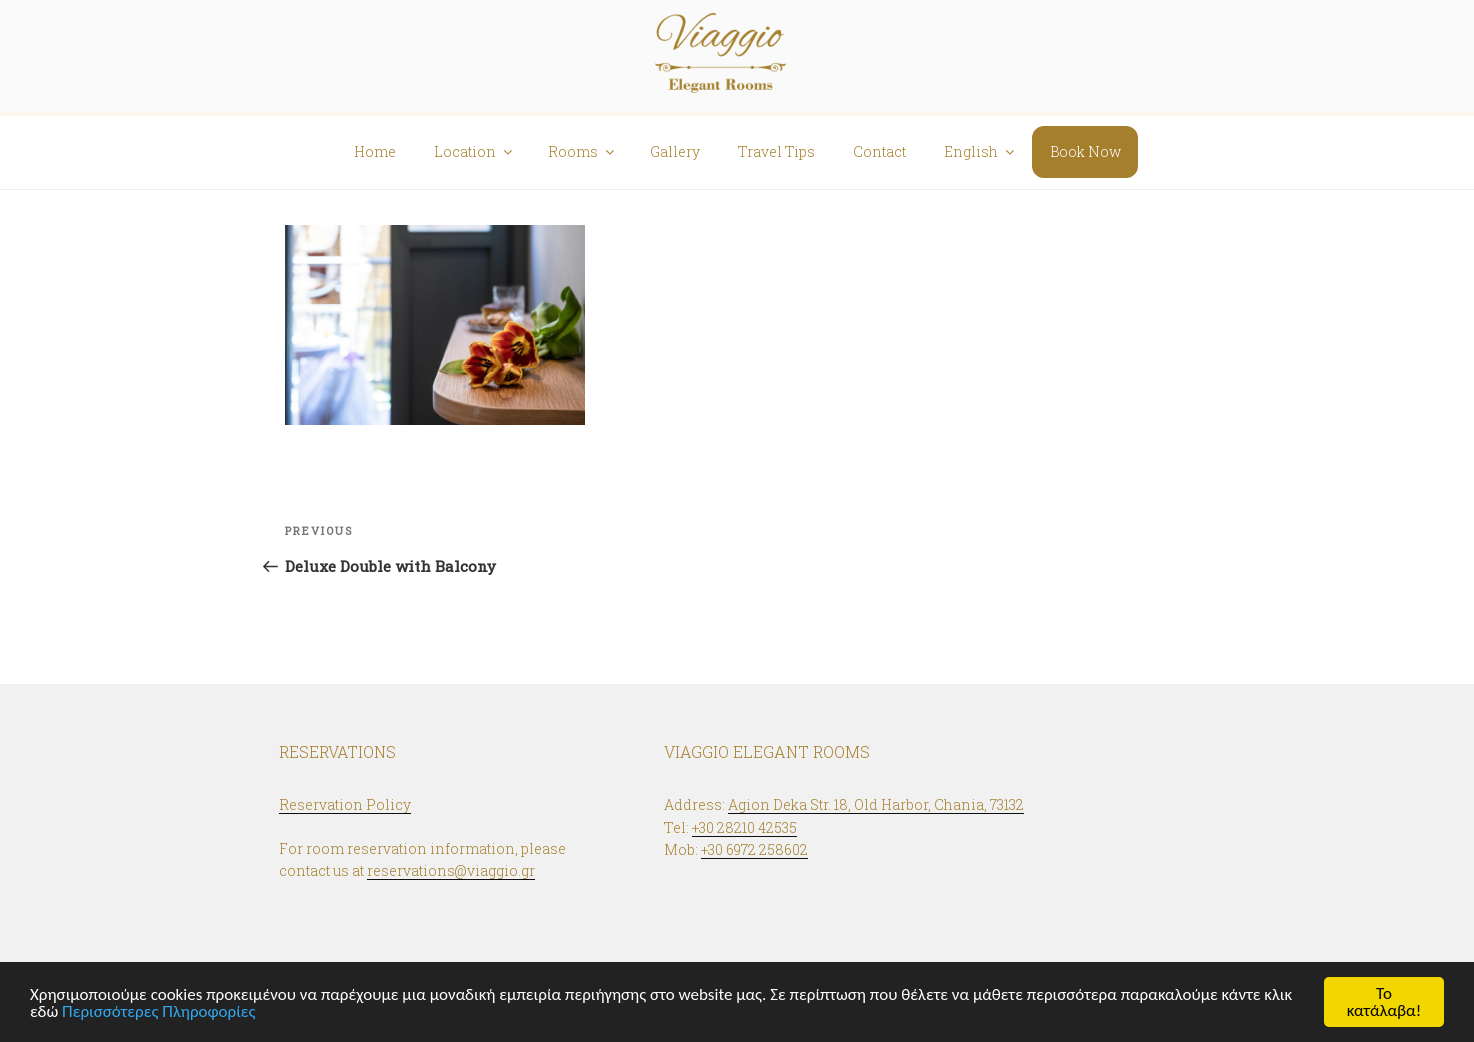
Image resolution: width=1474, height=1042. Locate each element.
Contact (879, 151)
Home (375, 151)
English (980, 151)
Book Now (1085, 151)
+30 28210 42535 (744, 827)
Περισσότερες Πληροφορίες (159, 1011)
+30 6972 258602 (754, 849)
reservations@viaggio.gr (451, 870)
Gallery (675, 151)
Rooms (582, 151)
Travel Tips (776, 151)
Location (474, 151)
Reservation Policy (345, 804)
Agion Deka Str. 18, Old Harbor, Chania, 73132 (876, 804)
